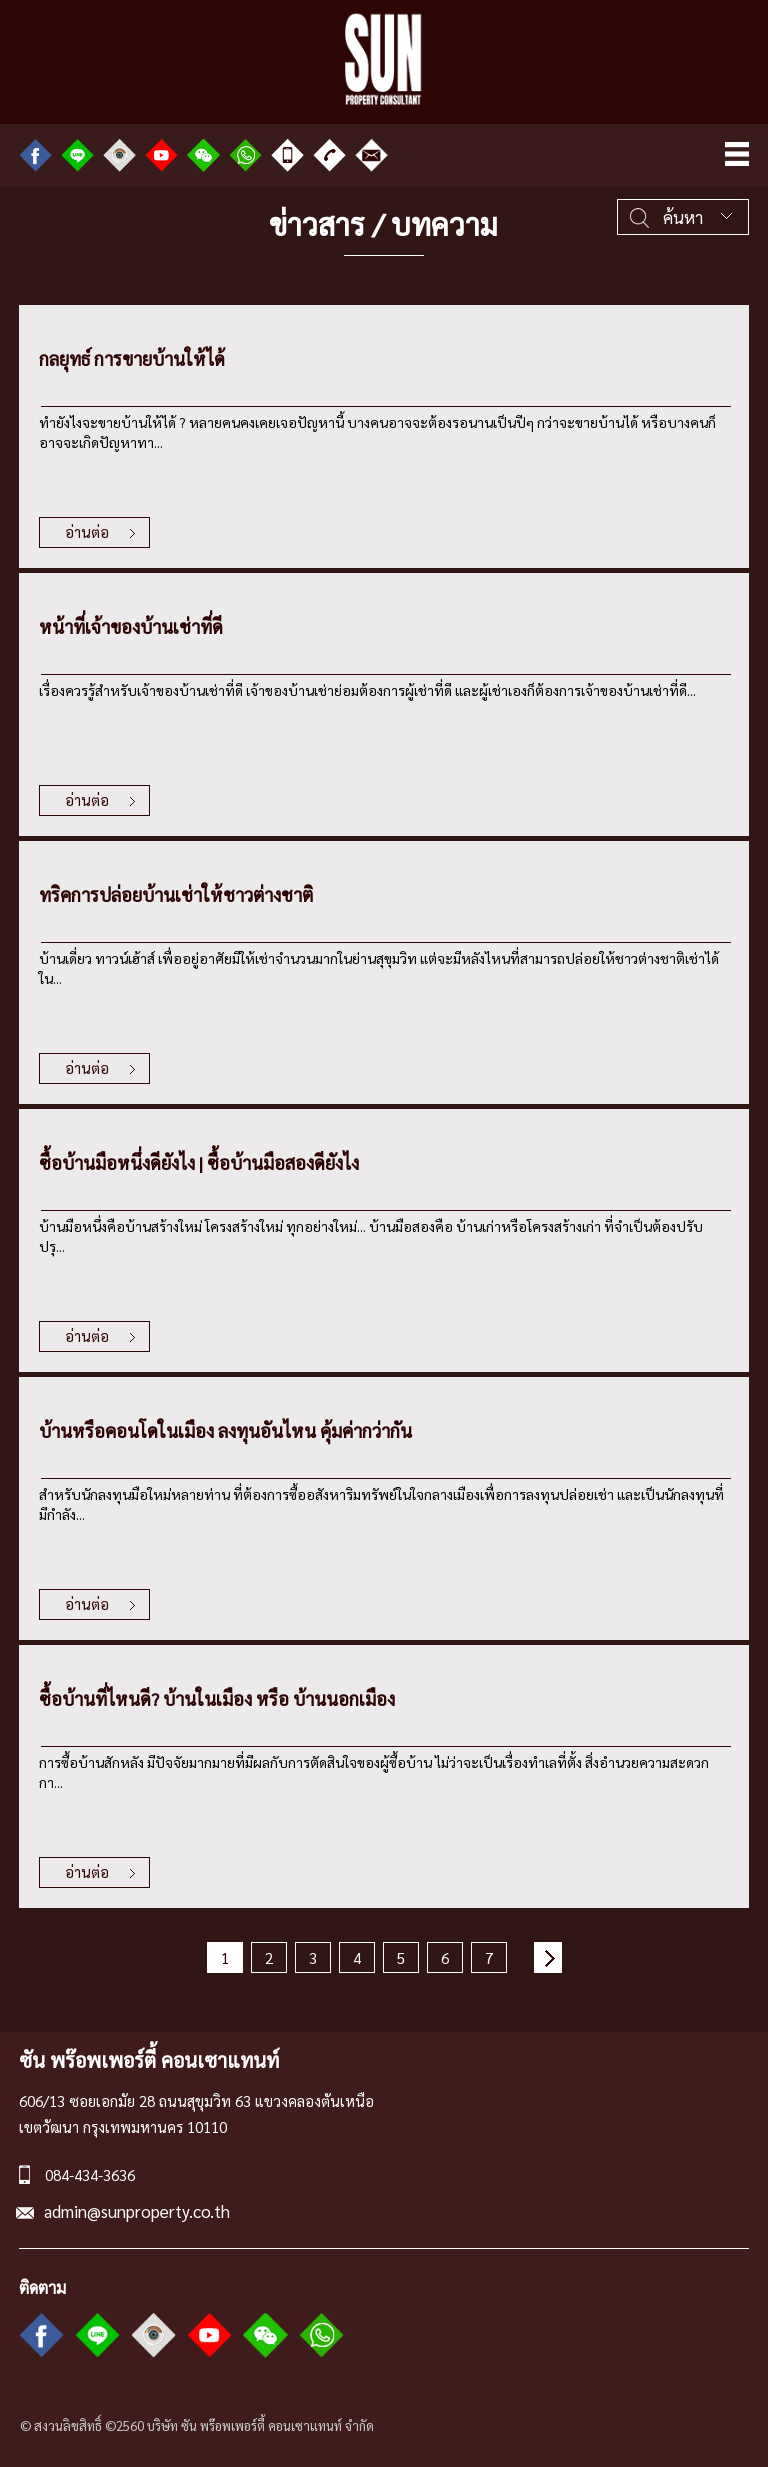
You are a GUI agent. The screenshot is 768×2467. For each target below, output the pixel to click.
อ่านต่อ (87, 531)
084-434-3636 (90, 2174)
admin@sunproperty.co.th (137, 2211)
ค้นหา (683, 217)
